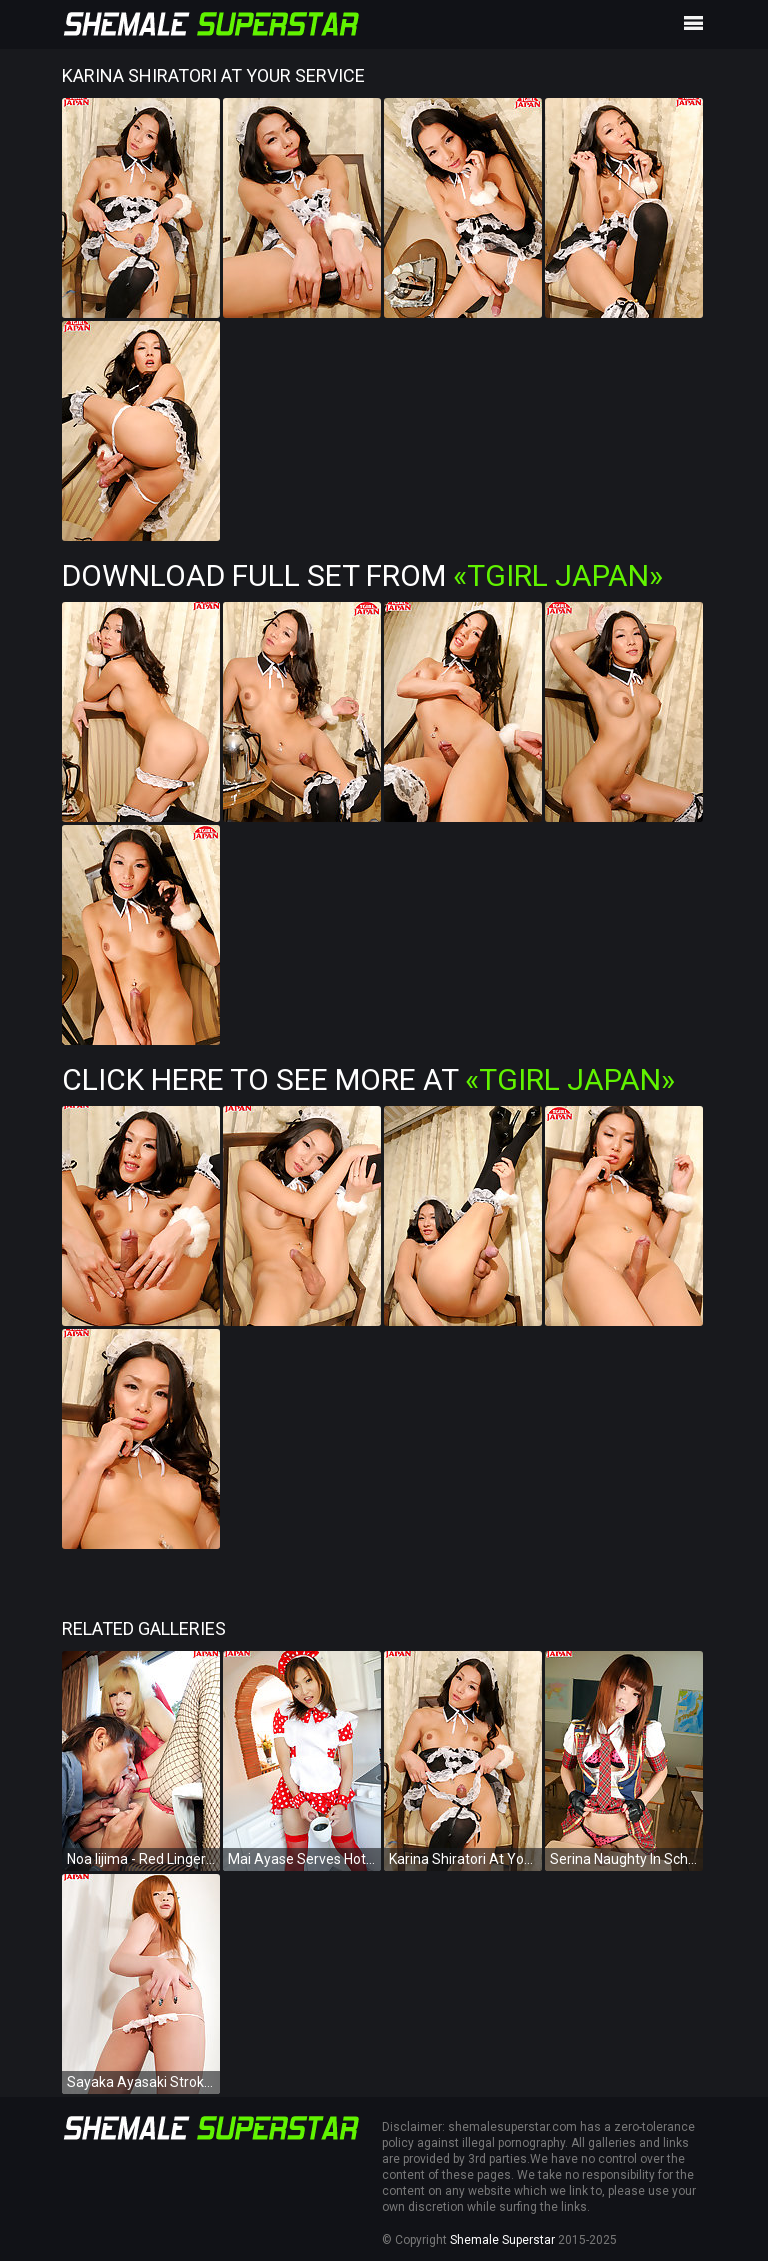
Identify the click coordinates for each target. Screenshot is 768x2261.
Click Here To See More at (368, 1079)
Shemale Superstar (502, 2240)
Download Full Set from (362, 575)
